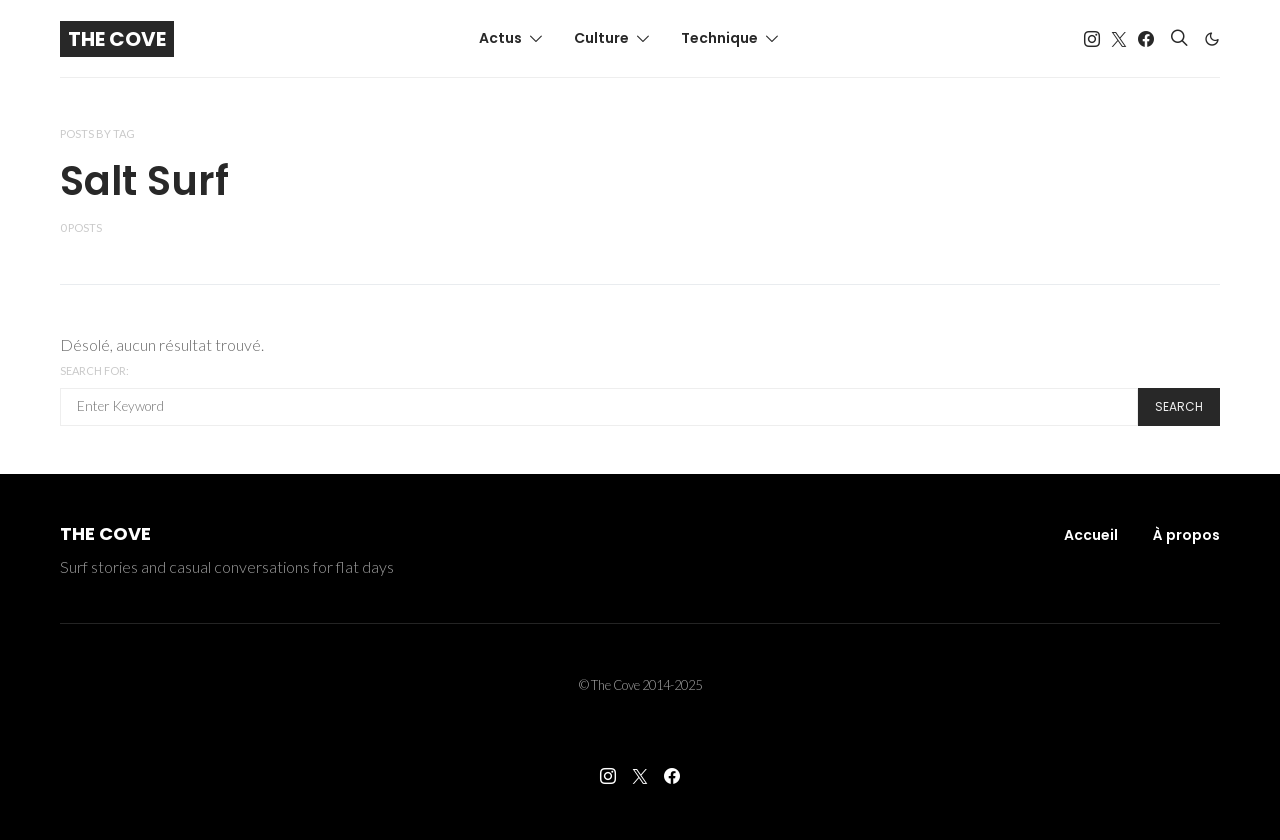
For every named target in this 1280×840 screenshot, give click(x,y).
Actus (500, 38)
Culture (601, 38)
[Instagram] (1092, 39)
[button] (1212, 39)
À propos (1186, 535)
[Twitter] (1119, 39)
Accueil (1091, 535)
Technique (719, 38)
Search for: (94, 370)
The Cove (117, 39)
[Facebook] (1146, 39)
